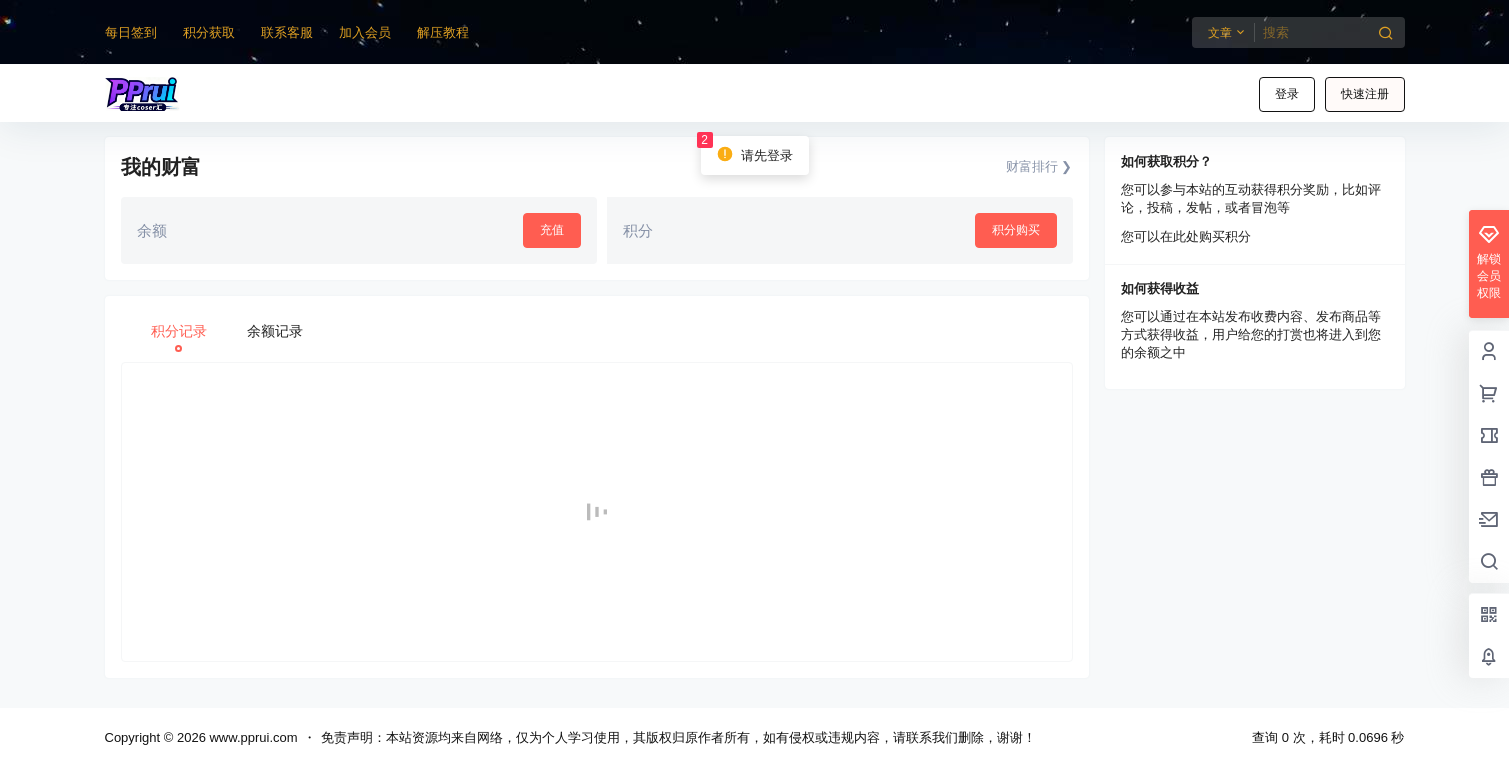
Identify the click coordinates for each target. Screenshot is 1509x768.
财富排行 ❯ (1039, 166)
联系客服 (287, 32)
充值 (552, 230)
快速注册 (1365, 94)
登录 (1287, 94)
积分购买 (1016, 230)
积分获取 (209, 32)
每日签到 (131, 32)
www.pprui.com (252, 737)
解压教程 (443, 32)
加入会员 (365, 32)
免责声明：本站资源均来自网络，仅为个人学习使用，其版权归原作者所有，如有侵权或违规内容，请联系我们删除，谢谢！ (678, 737)
